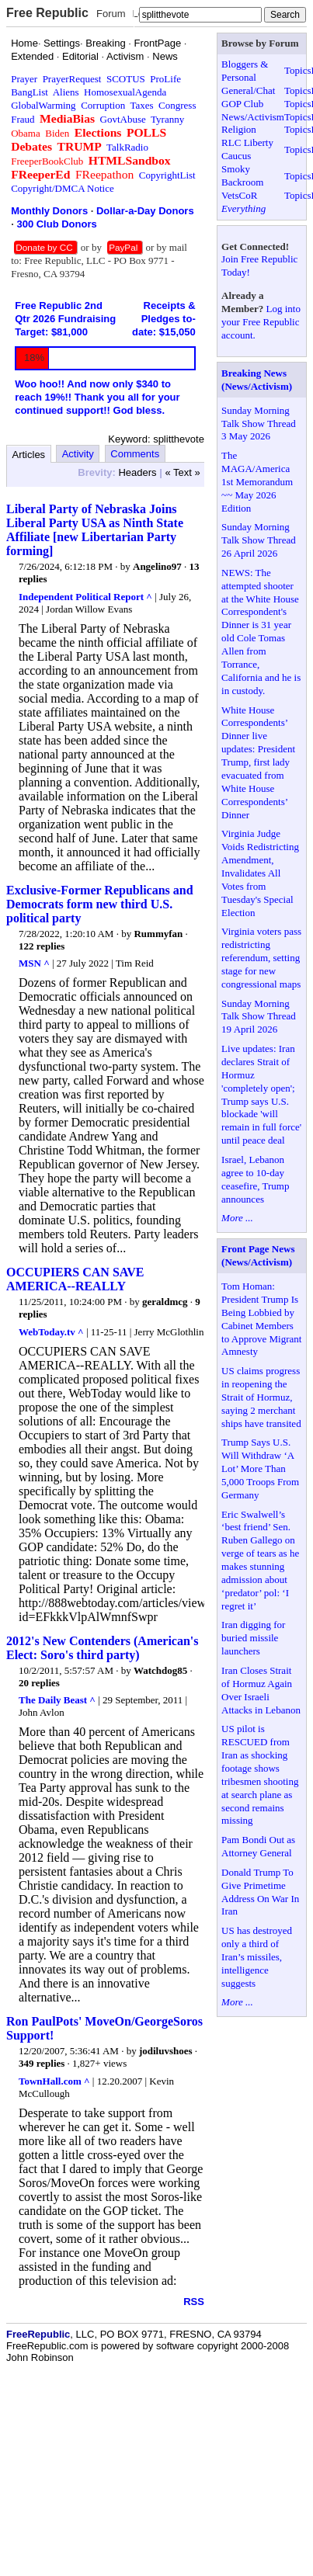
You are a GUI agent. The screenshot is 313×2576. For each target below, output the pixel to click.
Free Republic (47, 12)
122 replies (41, 946)
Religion (238, 129)
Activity (78, 454)
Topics (297, 70)
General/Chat (248, 90)
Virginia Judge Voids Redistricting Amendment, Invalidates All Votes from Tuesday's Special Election (260, 873)
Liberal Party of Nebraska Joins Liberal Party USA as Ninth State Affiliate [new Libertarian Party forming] (94, 529)
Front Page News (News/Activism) (257, 1255)
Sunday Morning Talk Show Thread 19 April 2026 (258, 1017)
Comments (134, 454)
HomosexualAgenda (125, 92)
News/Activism (252, 117)
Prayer (24, 79)
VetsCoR (239, 195)
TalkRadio (127, 147)
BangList (29, 92)
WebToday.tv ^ (51, 1332)
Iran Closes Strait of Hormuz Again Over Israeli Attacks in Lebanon (261, 1690)
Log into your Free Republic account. (261, 322)
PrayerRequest (72, 79)
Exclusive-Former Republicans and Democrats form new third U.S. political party (99, 904)
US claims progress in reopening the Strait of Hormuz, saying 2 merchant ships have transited (261, 1397)
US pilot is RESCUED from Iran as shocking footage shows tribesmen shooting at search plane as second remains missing (259, 1774)
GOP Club (242, 103)
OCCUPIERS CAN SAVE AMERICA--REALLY (75, 1279)
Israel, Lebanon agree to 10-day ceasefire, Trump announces (255, 1179)
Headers (137, 472)
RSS (193, 2301)
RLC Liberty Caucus (247, 149)
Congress (177, 105)
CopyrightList (167, 175)
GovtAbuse (123, 119)
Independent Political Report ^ (85, 596)
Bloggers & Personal (244, 70)
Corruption (103, 105)
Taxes (141, 105)
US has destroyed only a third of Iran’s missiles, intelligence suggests (256, 1957)
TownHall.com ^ (54, 2081)
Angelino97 (157, 566)
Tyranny (167, 119)
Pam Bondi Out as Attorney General (258, 1846)
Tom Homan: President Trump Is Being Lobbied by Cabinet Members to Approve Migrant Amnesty (261, 1318)
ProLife (165, 79)
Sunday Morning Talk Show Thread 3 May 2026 (258, 423)
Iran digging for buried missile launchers (253, 1638)
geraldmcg (164, 1301)
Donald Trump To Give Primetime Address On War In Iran (260, 1892)
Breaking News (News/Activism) (256, 379)
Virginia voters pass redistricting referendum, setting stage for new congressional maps (261, 957)
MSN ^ (34, 963)
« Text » (182, 472)
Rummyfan (158, 933)
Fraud (22, 119)
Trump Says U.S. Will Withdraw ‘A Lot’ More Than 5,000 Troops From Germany (260, 1468)
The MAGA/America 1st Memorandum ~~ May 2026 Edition (257, 482)
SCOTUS (125, 79)
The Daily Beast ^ (57, 1700)
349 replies (41, 2063)
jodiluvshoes (166, 2051)
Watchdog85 (160, 1670)
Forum (111, 13)
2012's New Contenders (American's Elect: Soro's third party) (102, 1647)
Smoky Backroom (242, 175)
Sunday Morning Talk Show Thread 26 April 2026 (258, 540)
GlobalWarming (43, 105)
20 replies (39, 1683)
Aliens (66, 92)
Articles (29, 454)
